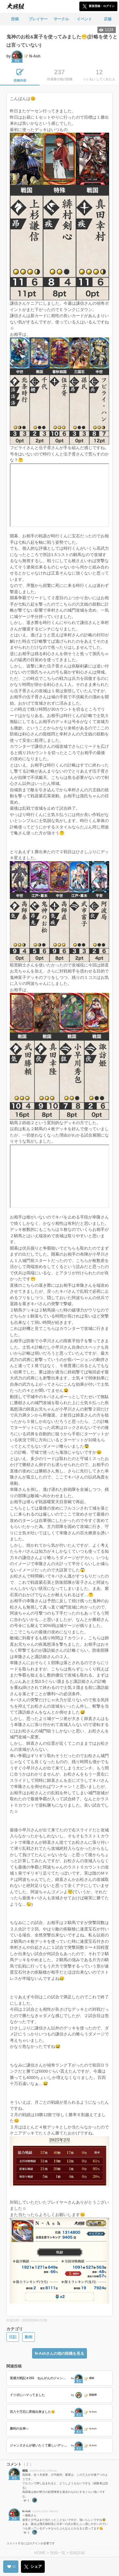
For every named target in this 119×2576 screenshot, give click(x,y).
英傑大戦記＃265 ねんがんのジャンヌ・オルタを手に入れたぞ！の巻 (39, 2378)
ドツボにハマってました (27, 2395)
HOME (40, 2553)
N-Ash (26, 2511)
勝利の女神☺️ (19, 2428)
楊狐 (25, 2470)
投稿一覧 (57, 2553)
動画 (28, 2337)
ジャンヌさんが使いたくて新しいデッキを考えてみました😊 (39, 2445)
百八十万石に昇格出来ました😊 (32, 2411)
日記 (13, 2337)
